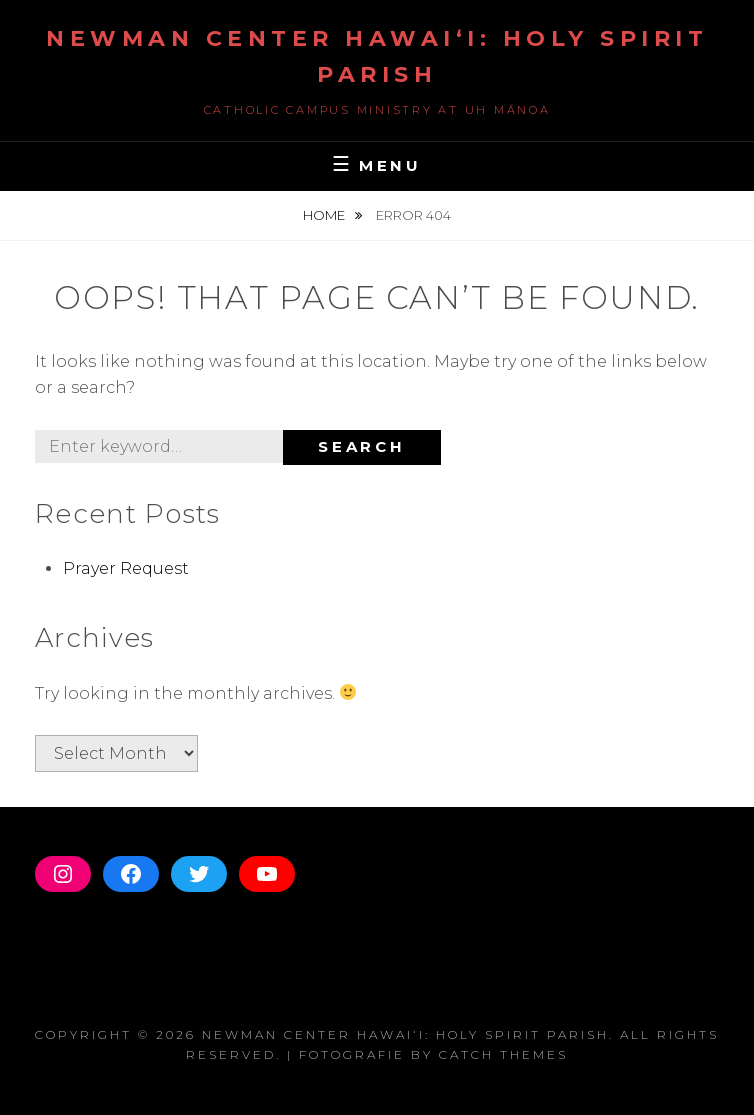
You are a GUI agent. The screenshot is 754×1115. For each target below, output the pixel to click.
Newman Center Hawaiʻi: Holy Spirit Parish (405, 1034)
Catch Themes (503, 1054)
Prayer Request (126, 568)
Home (325, 215)
